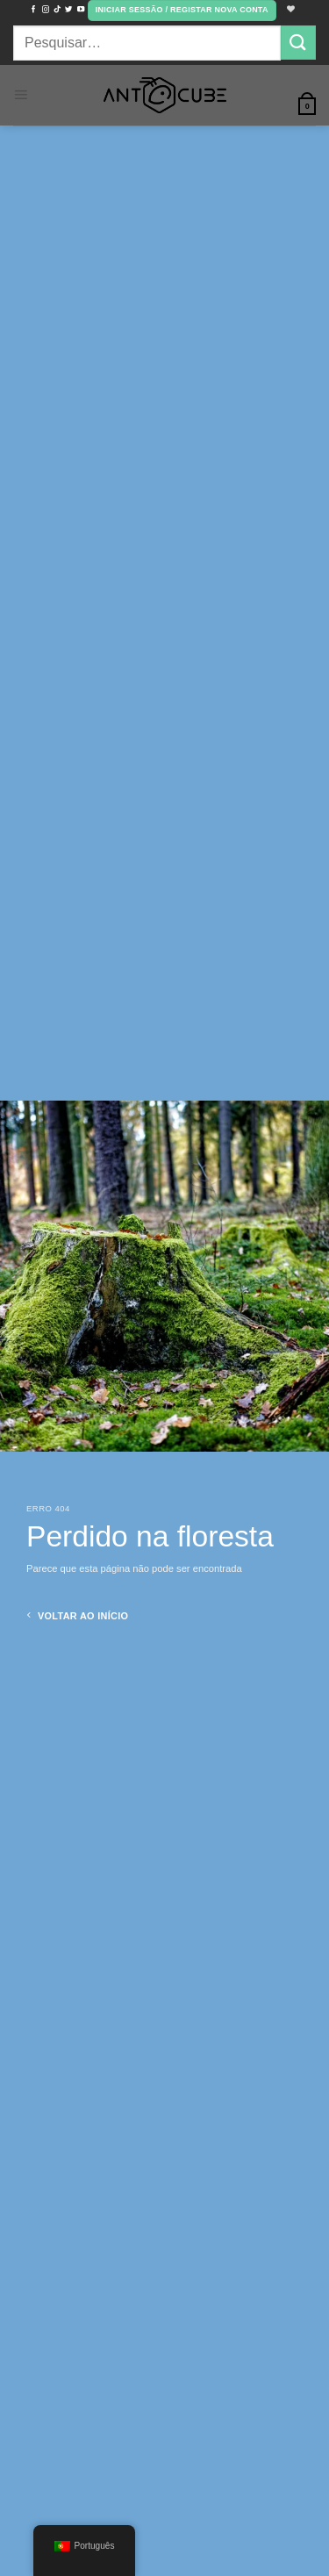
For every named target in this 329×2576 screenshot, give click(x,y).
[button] (182, 10)
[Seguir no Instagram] (45, 9)
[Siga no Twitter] (68, 9)
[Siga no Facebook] (33, 9)
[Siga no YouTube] (80, 9)
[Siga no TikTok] (57, 9)
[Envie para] (298, 42)
